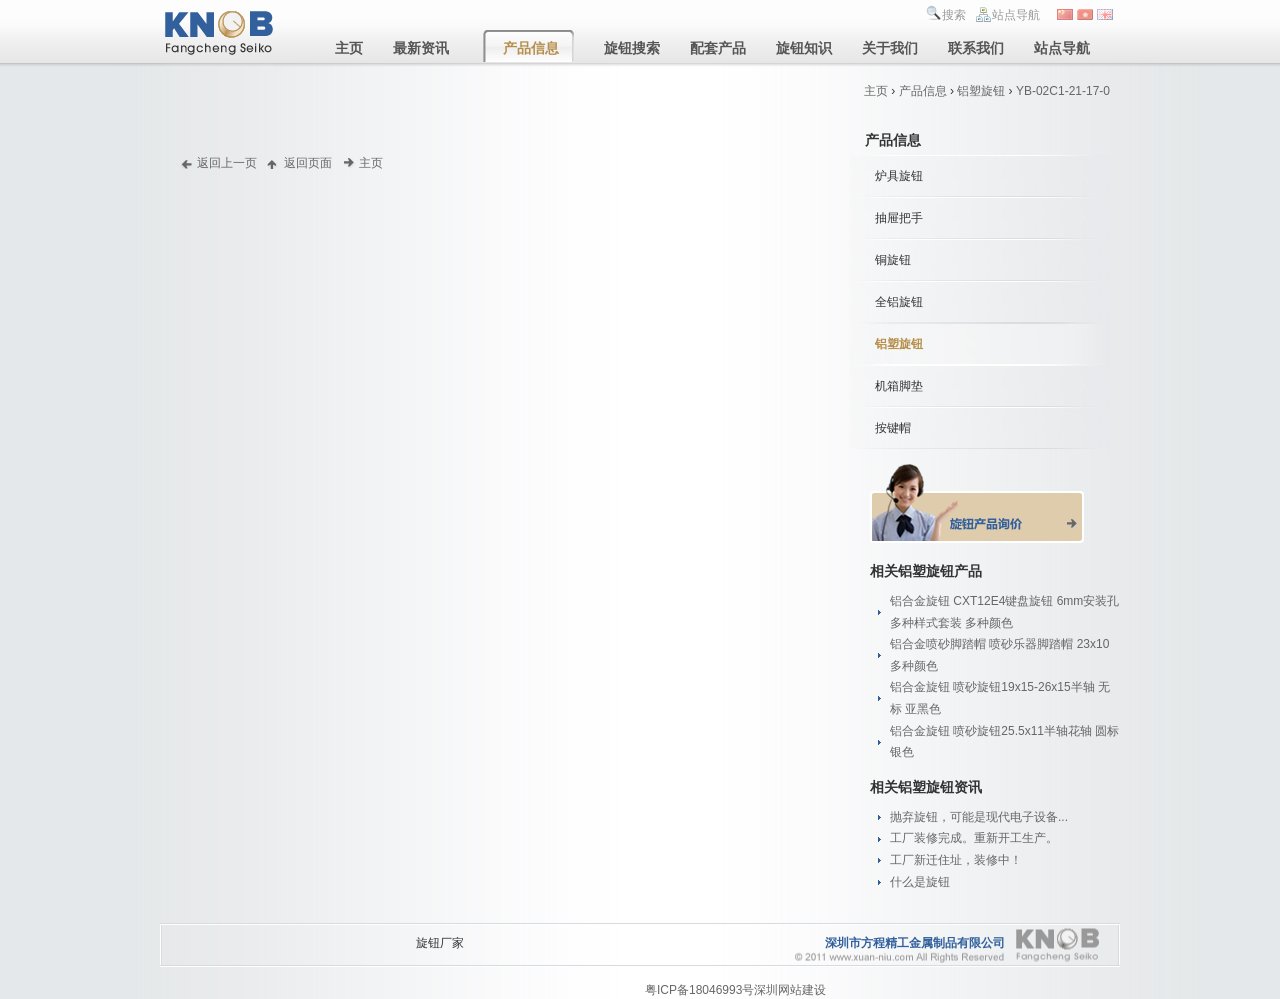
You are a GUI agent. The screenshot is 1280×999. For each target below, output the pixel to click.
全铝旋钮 (899, 302)
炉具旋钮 (899, 176)
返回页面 (308, 162)
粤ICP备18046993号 (699, 990)
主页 (876, 91)
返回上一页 (227, 162)
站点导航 (1016, 15)
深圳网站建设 (790, 990)
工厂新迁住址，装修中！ (956, 860)
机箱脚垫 (899, 386)
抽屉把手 (899, 218)
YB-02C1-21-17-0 (1063, 91)
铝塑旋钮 (981, 91)
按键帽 (893, 428)
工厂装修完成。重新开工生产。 (974, 838)
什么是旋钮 (920, 882)
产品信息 (923, 91)
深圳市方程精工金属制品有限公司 (915, 943)
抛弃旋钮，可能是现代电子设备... (979, 817)
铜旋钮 (893, 260)
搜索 (954, 15)
